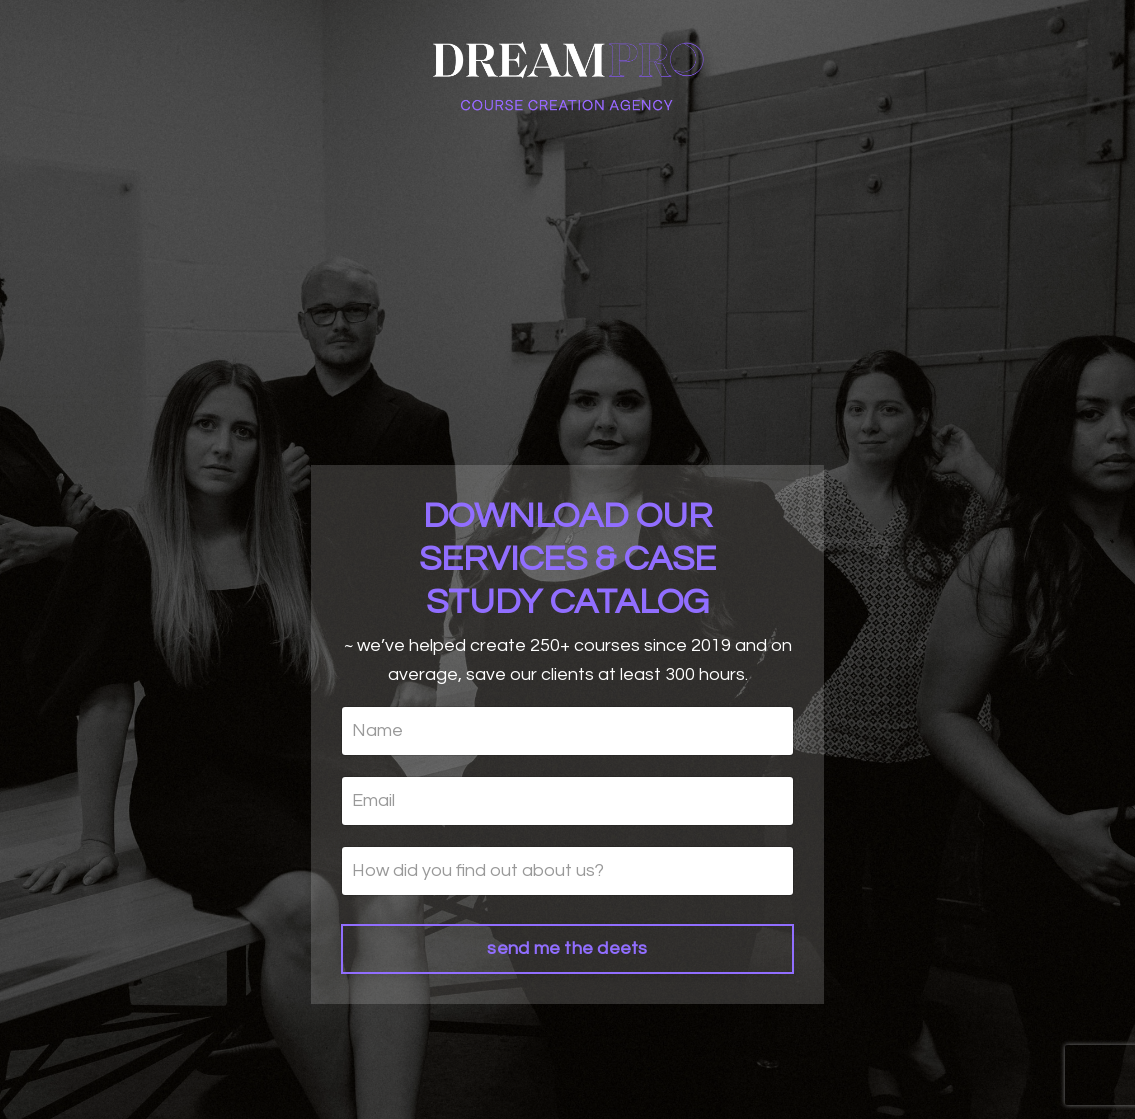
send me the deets (567, 948)
